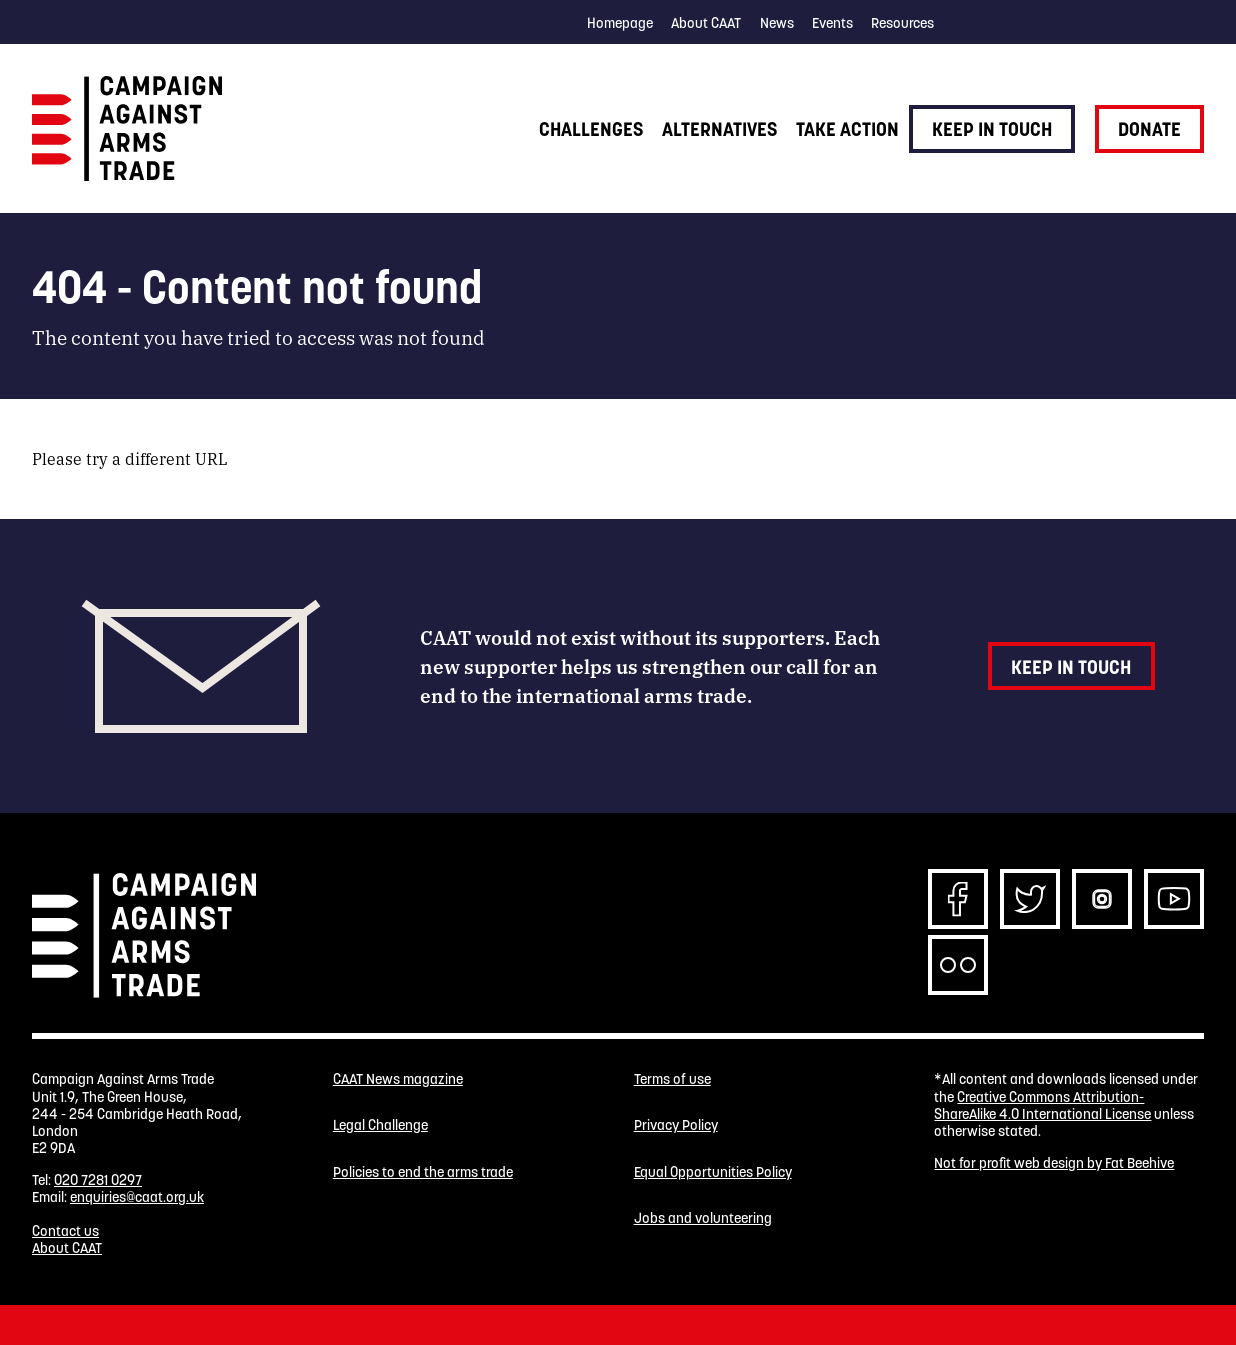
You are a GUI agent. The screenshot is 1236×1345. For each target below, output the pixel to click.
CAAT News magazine (398, 1079)
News (777, 23)
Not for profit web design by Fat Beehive (1054, 1163)
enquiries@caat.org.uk (137, 1197)
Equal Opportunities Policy (713, 1172)
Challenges (591, 129)
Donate (1149, 129)
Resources (902, 23)
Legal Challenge (380, 1125)
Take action (847, 129)
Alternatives (719, 129)
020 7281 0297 (98, 1180)
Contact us (65, 1231)
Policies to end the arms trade (423, 1172)
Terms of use (672, 1079)
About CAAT (706, 23)
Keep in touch (992, 129)
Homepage (620, 23)
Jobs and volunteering (703, 1218)
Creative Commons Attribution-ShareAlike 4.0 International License (1042, 1105)
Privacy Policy (676, 1125)
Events (832, 23)
